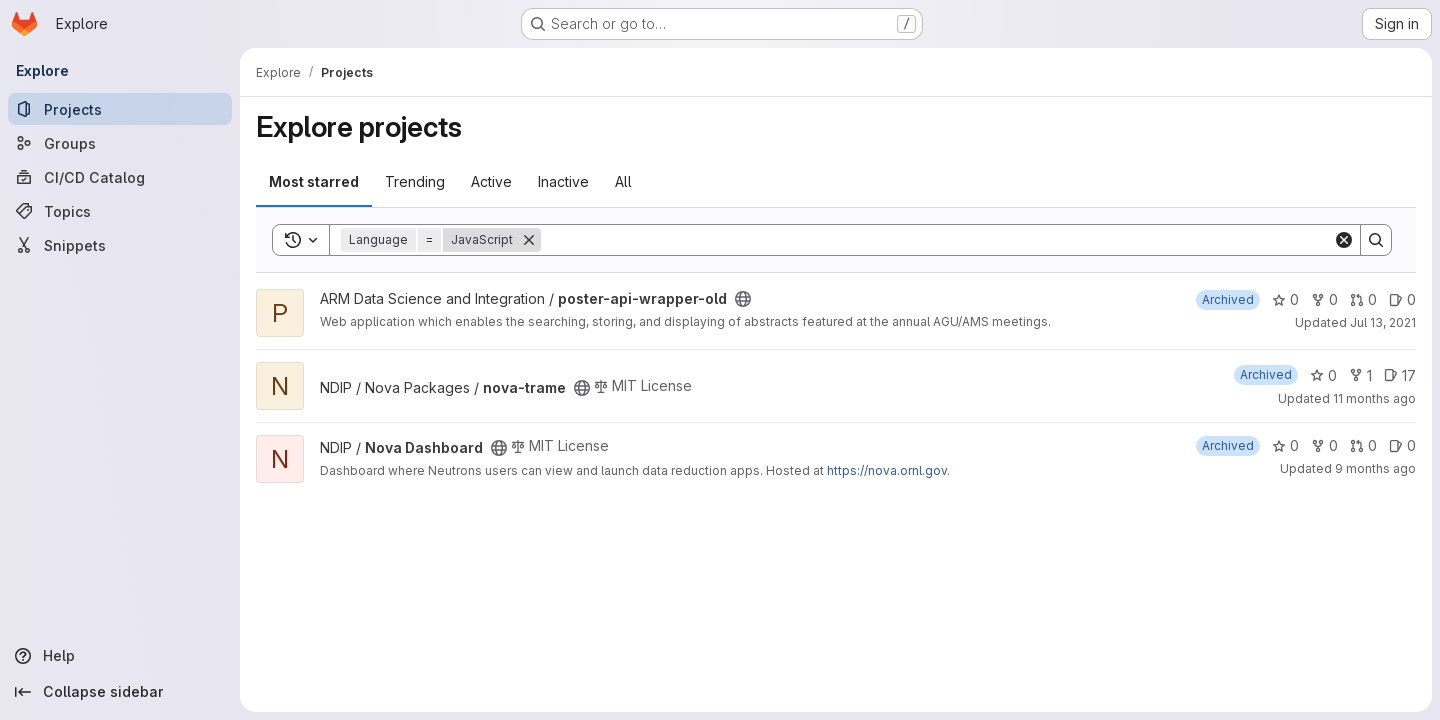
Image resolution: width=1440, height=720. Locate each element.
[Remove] (529, 240)
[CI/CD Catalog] (120, 177)
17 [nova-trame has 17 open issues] (1400, 375)
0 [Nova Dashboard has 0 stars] (1285, 445)
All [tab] (623, 181)
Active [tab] (491, 181)
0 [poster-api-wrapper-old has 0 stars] (1285, 299)
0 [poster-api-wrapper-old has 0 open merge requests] (1363, 299)
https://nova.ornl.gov (887, 470)
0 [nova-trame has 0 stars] (1323, 375)
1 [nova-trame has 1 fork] (1360, 375)
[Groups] (120, 143)
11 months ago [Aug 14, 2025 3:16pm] (1374, 398)
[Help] (120, 656)
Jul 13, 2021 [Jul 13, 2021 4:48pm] (1383, 322)
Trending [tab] (415, 181)
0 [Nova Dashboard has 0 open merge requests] (1363, 445)
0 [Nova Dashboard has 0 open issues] (1402, 445)
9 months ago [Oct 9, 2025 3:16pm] (1375, 468)
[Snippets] (120, 245)
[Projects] (120, 109)
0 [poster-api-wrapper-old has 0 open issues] (1402, 299)
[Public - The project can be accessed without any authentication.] (743, 299)
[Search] (937, 240)
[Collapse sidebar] (120, 692)
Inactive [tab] (563, 181)
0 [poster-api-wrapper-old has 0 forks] (1324, 299)
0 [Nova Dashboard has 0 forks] (1324, 445)
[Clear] (1344, 240)
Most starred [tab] (314, 181)
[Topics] (120, 211)
